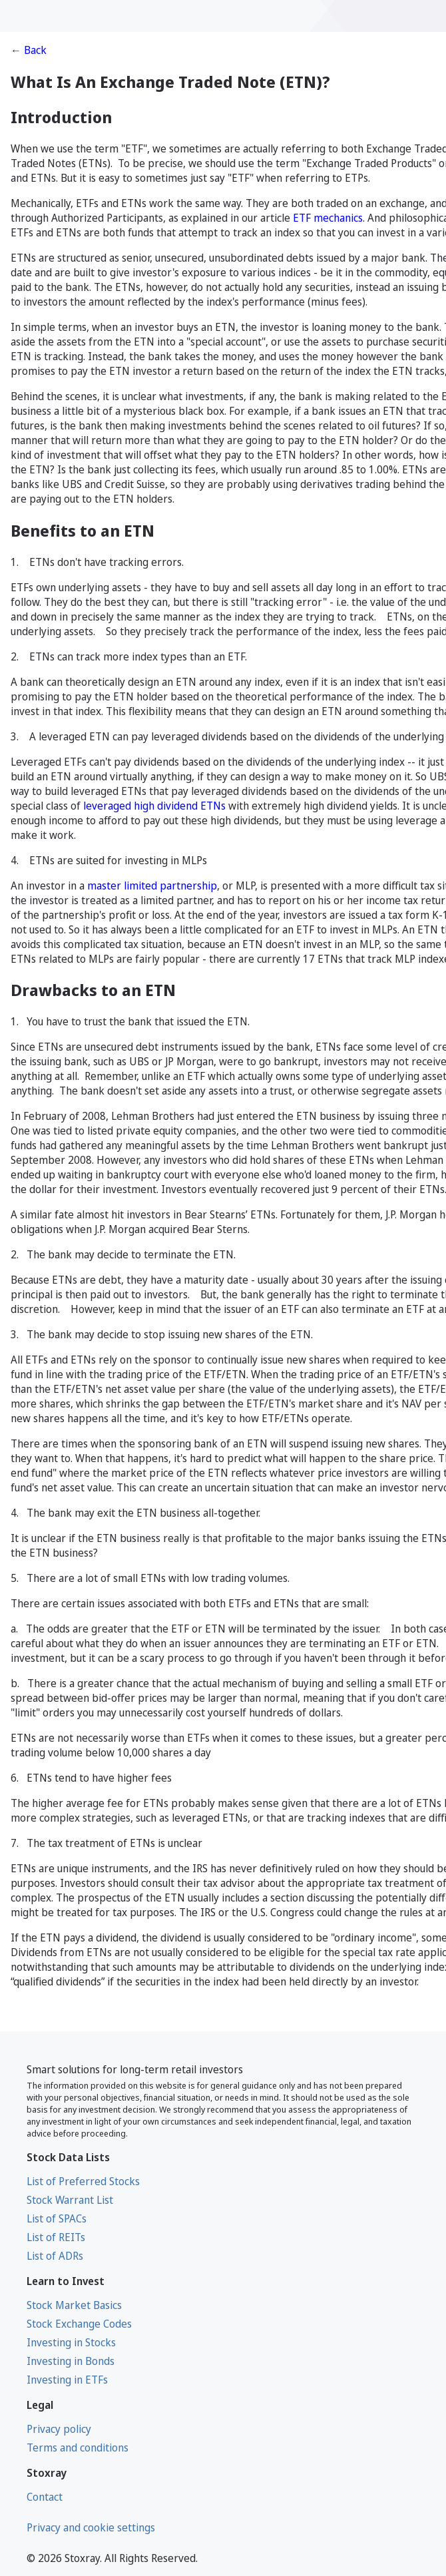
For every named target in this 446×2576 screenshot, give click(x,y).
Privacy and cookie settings (91, 2527)
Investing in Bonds (70, 2361)
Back (35, 50)
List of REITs (56, 2237)
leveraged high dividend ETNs (154, 805)
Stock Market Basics (74, 2305)
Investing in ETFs (67, 2379)
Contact (45, 2496)
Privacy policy (59, 2429)
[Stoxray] (67, 16)
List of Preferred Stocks (83, 2181)
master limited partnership (152, 885)
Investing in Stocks (71, 2342)
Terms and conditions (77, 2447)
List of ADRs (55, 2255)
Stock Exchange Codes (79, 2323)
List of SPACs (57, 2218)
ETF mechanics (328, 217)
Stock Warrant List (70, 2199)
